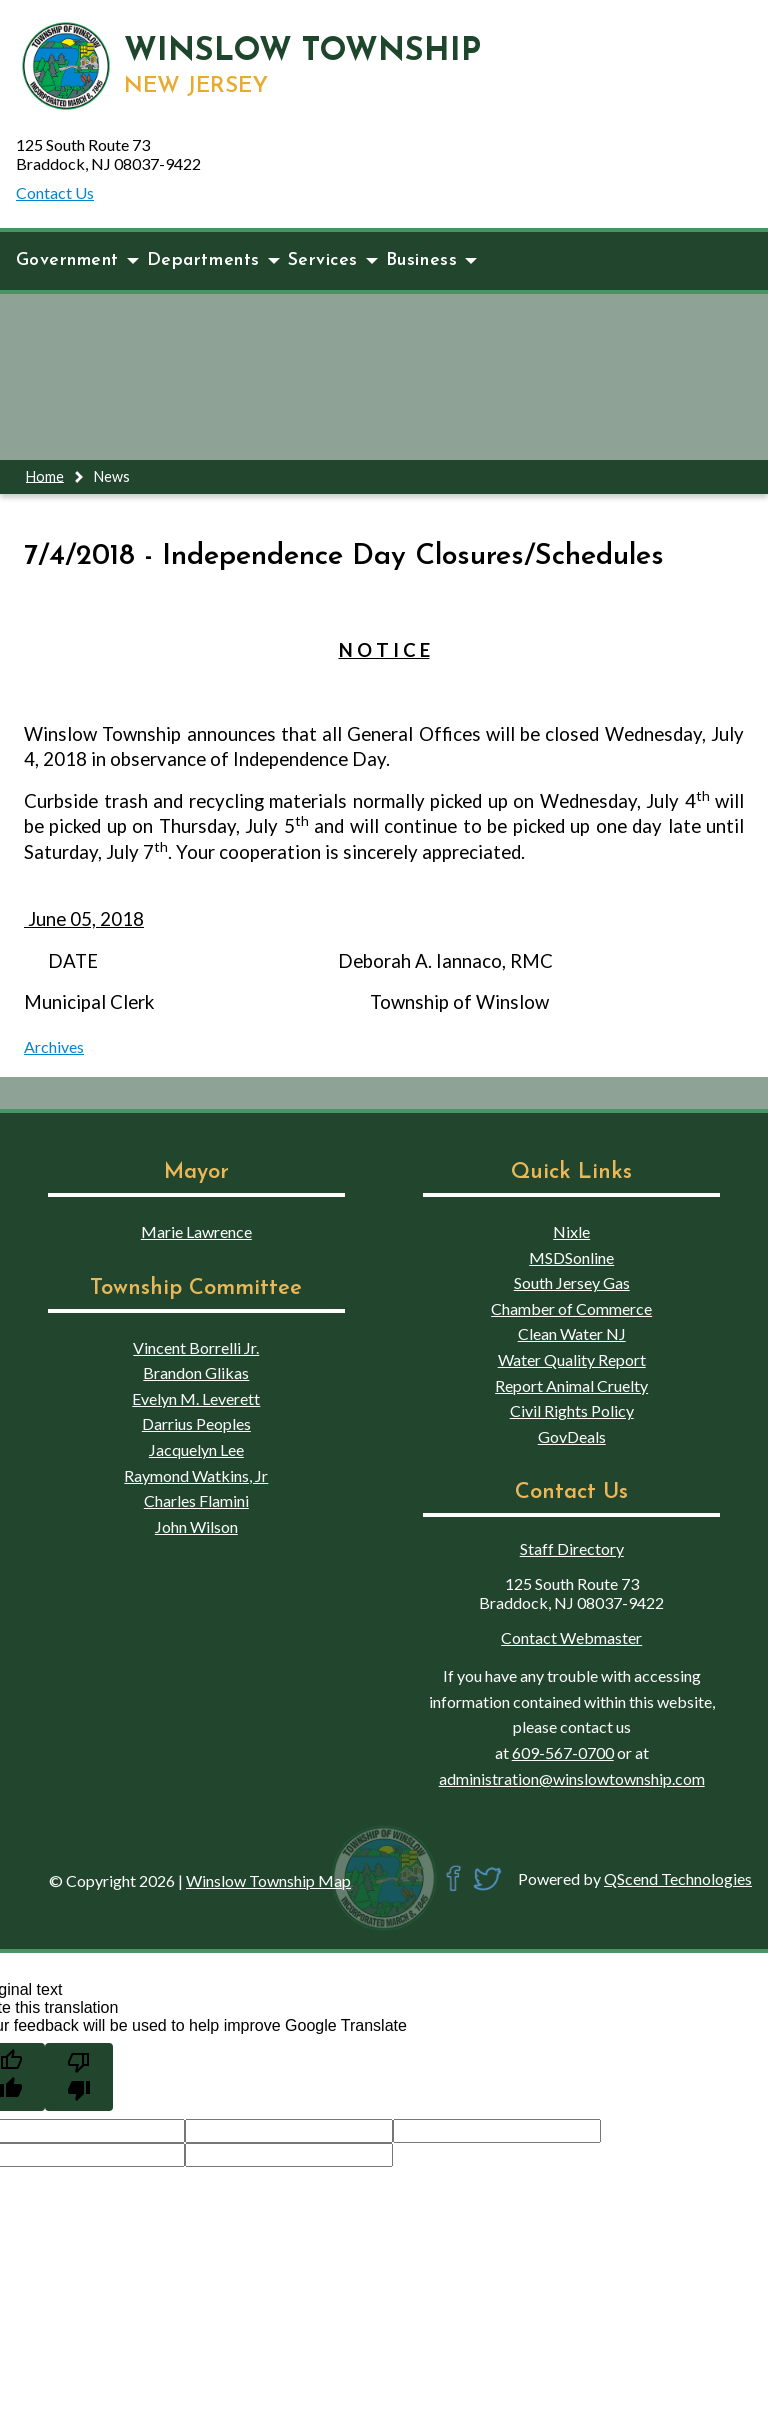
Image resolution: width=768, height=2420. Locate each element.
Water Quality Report (572, 1359)
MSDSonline (571, 1257)
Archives (54, 1046)
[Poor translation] (79, 2077)
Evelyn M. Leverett (196, 1398)
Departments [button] (213, 260)
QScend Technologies (678, 1878)
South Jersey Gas (572, 1282)
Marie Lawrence (196, 1231)
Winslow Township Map (268, 1880)
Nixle (571, 1231)
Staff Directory (572, 1548)
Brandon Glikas (196, 1372)
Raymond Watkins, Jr (196, 1475)
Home (45, 475)
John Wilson (196, 1526)
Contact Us (55, 192)
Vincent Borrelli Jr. (196, 1347)
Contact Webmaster (571, 1637)
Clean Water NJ (572, 1333)
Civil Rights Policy (572, 1410)
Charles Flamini (196, 1500)
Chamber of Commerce (571, 1308)
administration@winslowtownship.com (572, 1778)
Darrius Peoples (196, 1423)
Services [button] (333, 260)
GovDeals (572, 1436)
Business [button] (431, 260)
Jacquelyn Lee (196, 1449)
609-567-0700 (563, 1752)
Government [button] (77, 260)
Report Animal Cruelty (571, 1385)
